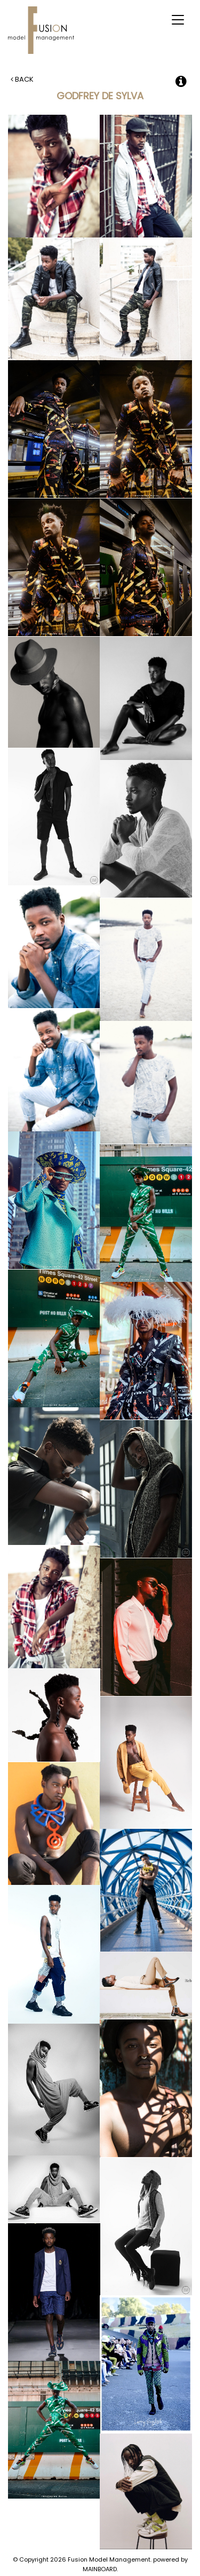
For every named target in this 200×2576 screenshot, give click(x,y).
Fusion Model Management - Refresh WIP (42, 30)
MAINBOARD (100, 2569)
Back (22, 79)
